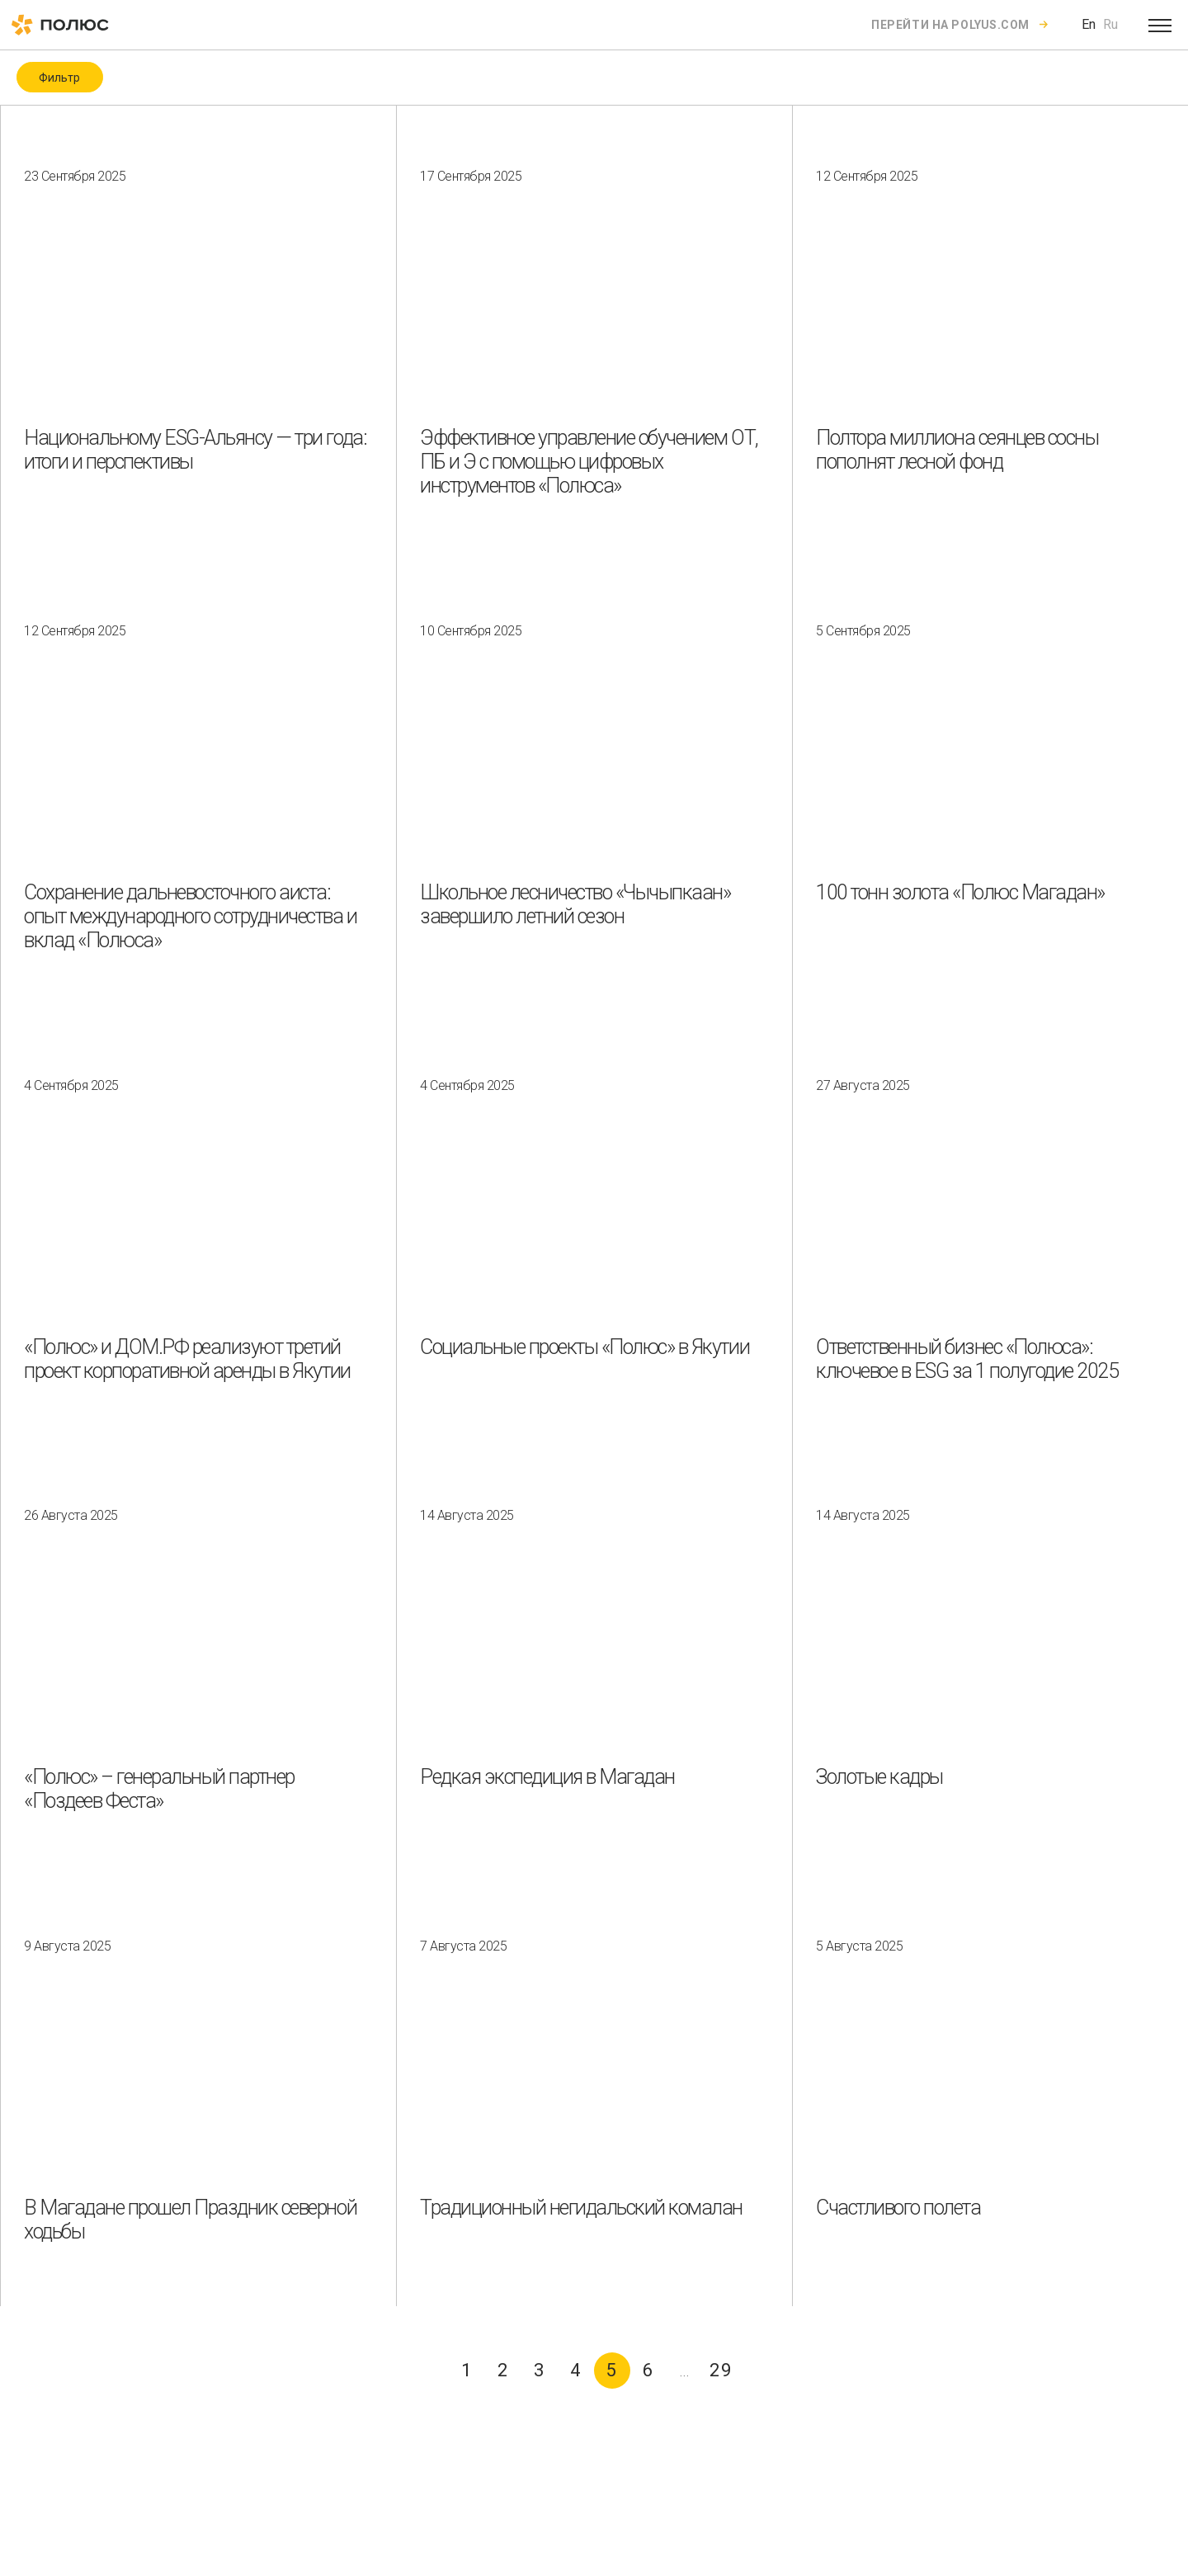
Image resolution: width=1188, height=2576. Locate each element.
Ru (1110, 24)
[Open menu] (1159, 24)
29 (721, 2370)
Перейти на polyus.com (950, 25)
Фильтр (59, 77)
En (1089, 24)
